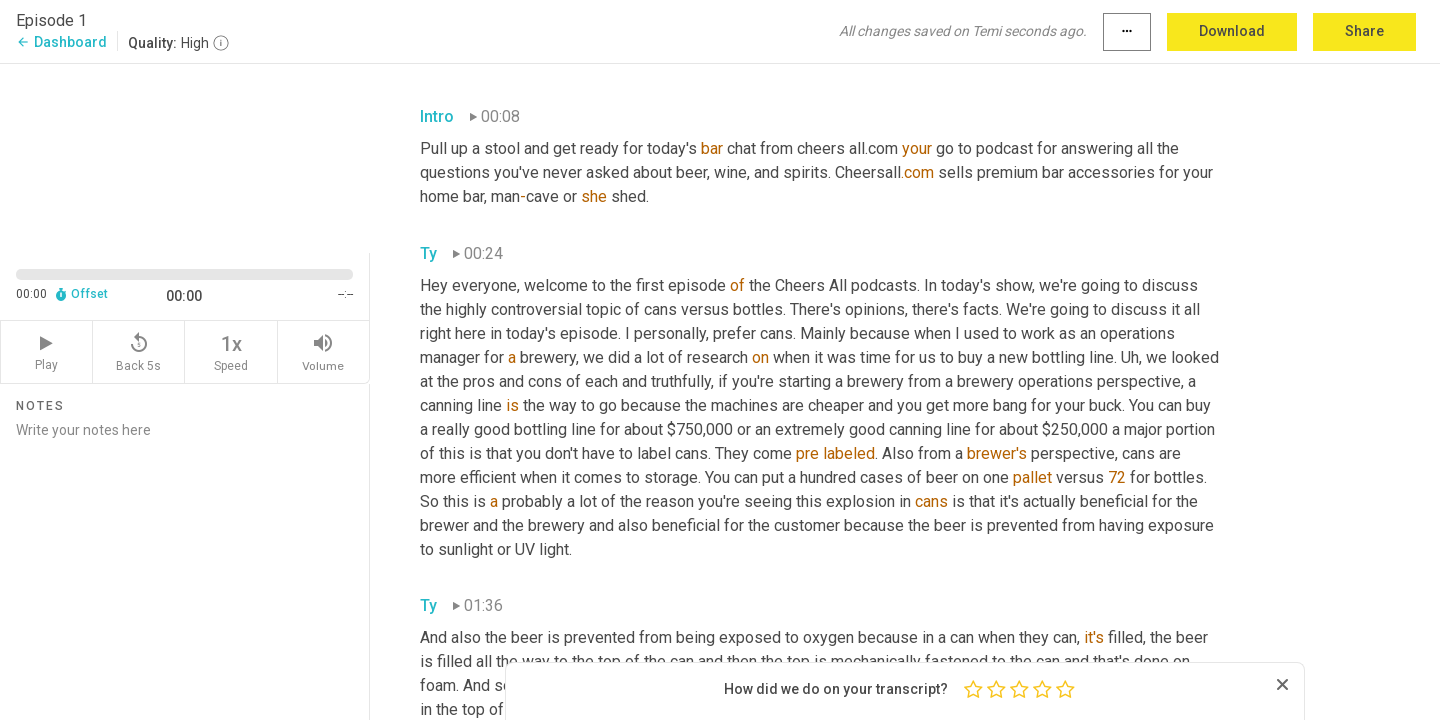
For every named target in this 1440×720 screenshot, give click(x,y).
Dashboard (61, 42)
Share (1364, 31)
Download (1232, 31)
